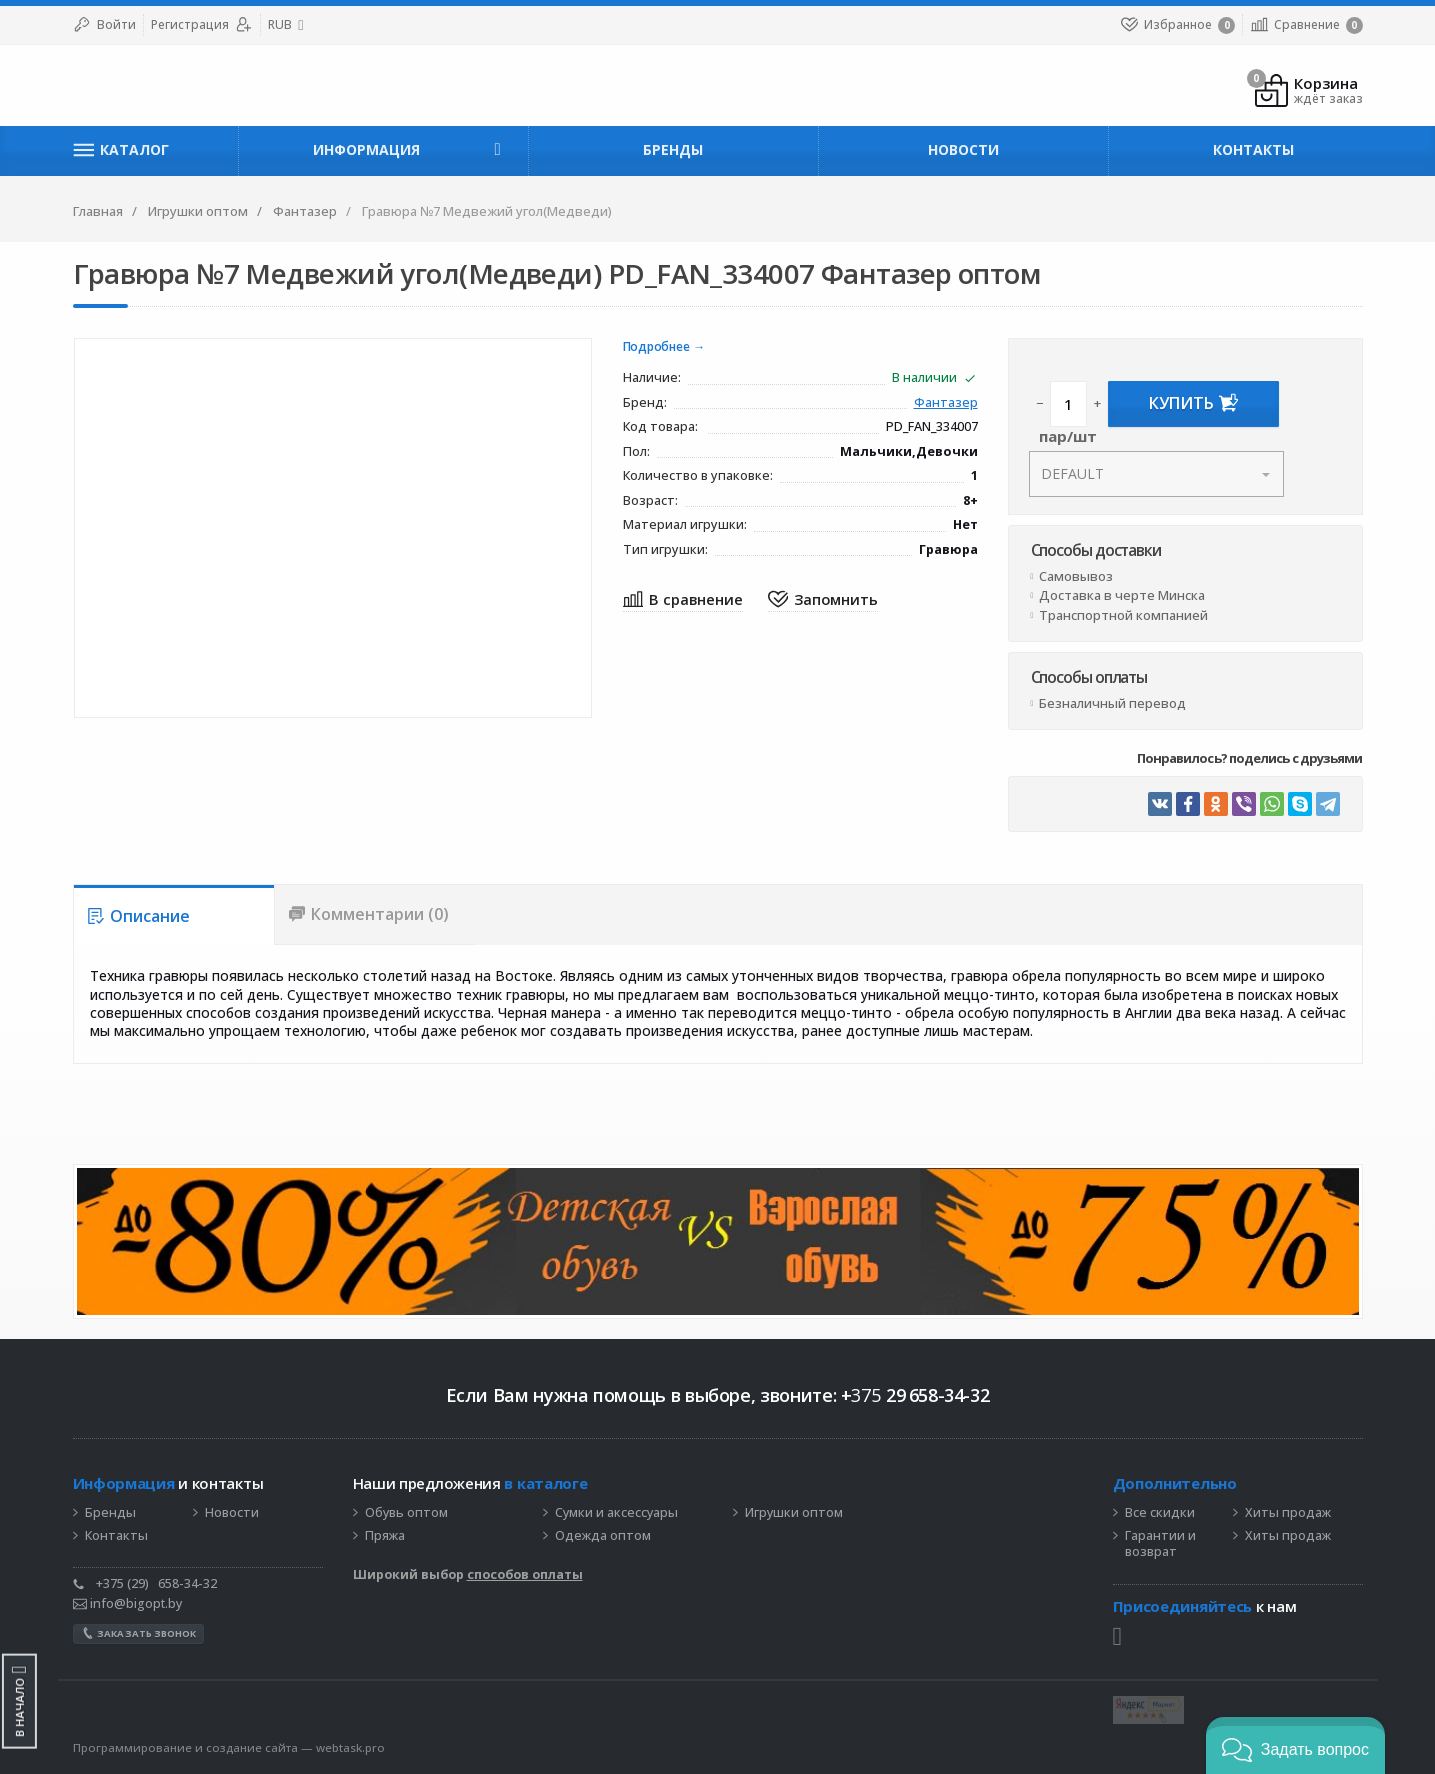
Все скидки (1160, 1513)
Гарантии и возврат (1160, 1544)
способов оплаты (525, 1574)
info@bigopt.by (127, 1603)
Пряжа (385, 1536)
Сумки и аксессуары (616, 1513)
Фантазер (946, 403)
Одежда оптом (603, 1536)
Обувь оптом (406, 1513)
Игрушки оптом (794, 1513)
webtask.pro (350, 1747)
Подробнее (656, 347)
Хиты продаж (1288, 1513)
